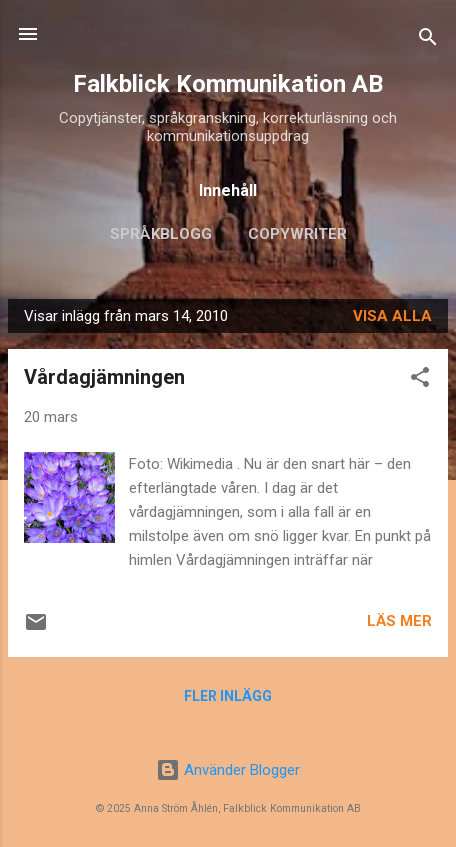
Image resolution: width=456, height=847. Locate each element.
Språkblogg (161, 234)
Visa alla (392, 316)
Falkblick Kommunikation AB (228, 84)
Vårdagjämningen (104, 377)
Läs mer (399, 621)
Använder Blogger (228, 770)
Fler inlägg (228, 696)
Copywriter (297, 234)
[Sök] (428, 40)
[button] (420, 380)
